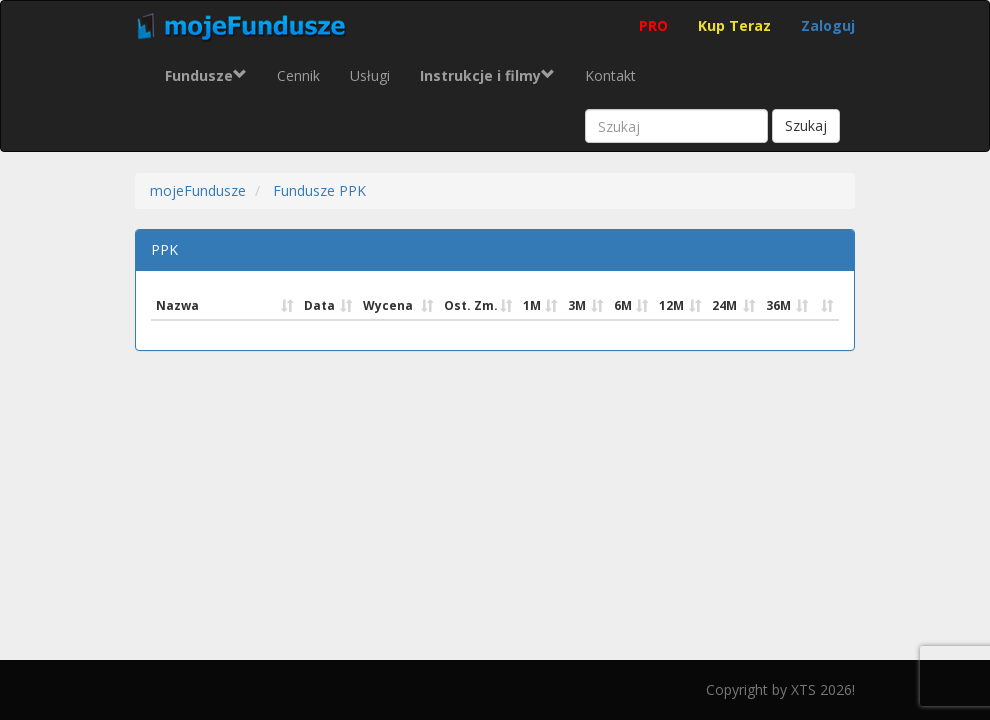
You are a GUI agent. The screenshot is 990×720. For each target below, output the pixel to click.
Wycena (388, 305)
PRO (653, 25)
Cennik (298, 75)
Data (319, 305)
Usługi (370, 75)
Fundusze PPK (319, 190)
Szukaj (806, 125)
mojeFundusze (198, 190)
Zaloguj (828, 25)
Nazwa (177, 305)
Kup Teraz (734, 25)
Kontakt (610, 75)
